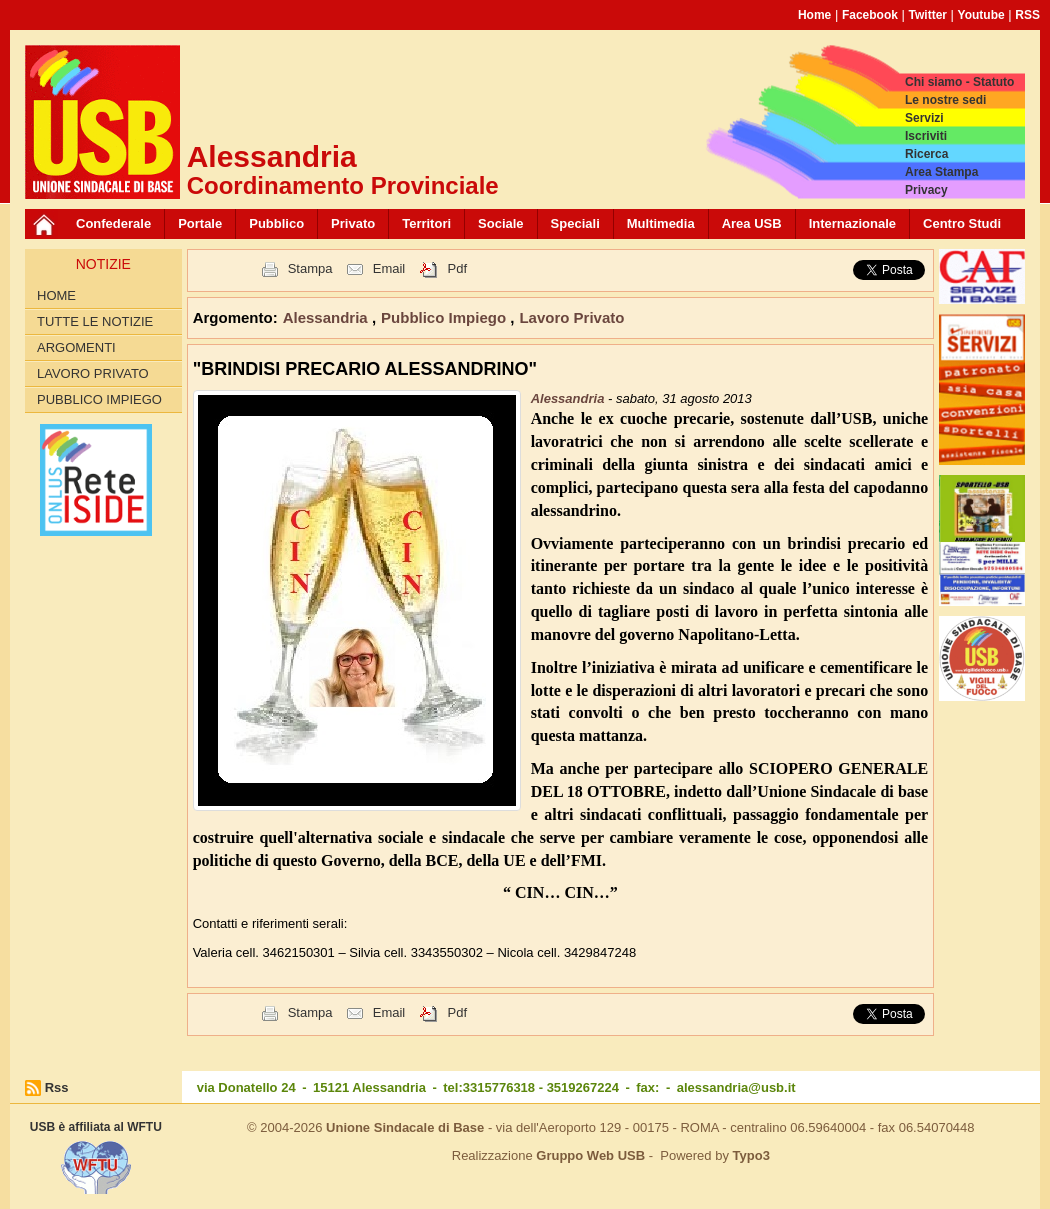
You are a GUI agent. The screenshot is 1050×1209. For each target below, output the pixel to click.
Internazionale (852, 223)
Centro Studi (962, 223)
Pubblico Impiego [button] (445, 317)
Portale (200, 223)
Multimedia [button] (661, 223)
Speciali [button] (575, 223)
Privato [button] (353, 223)
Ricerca (926, 154)
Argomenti (76, 347)
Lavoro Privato (93, 373)
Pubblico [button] (276, 223)
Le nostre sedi (945, 100)
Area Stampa (941, 172)
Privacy (926, 190)
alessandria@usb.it (736, 1087)
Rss (57, 1087)
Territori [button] (426, 223)
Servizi (924, 118)
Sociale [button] (501, 223)
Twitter (928, 15)
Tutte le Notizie (95, 321)
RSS (1027, 15)
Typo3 (751, 1155)
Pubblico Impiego (99, 399)
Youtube (981, 15)
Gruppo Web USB (590, 1155)
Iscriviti (926, 136)
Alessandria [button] (327, 317)
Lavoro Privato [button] (571, 317)
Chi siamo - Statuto (959, 82)
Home (814, 15)
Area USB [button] (752, 223)
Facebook (870, 15)
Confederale (113, 223)
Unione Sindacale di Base (405, 1127)
